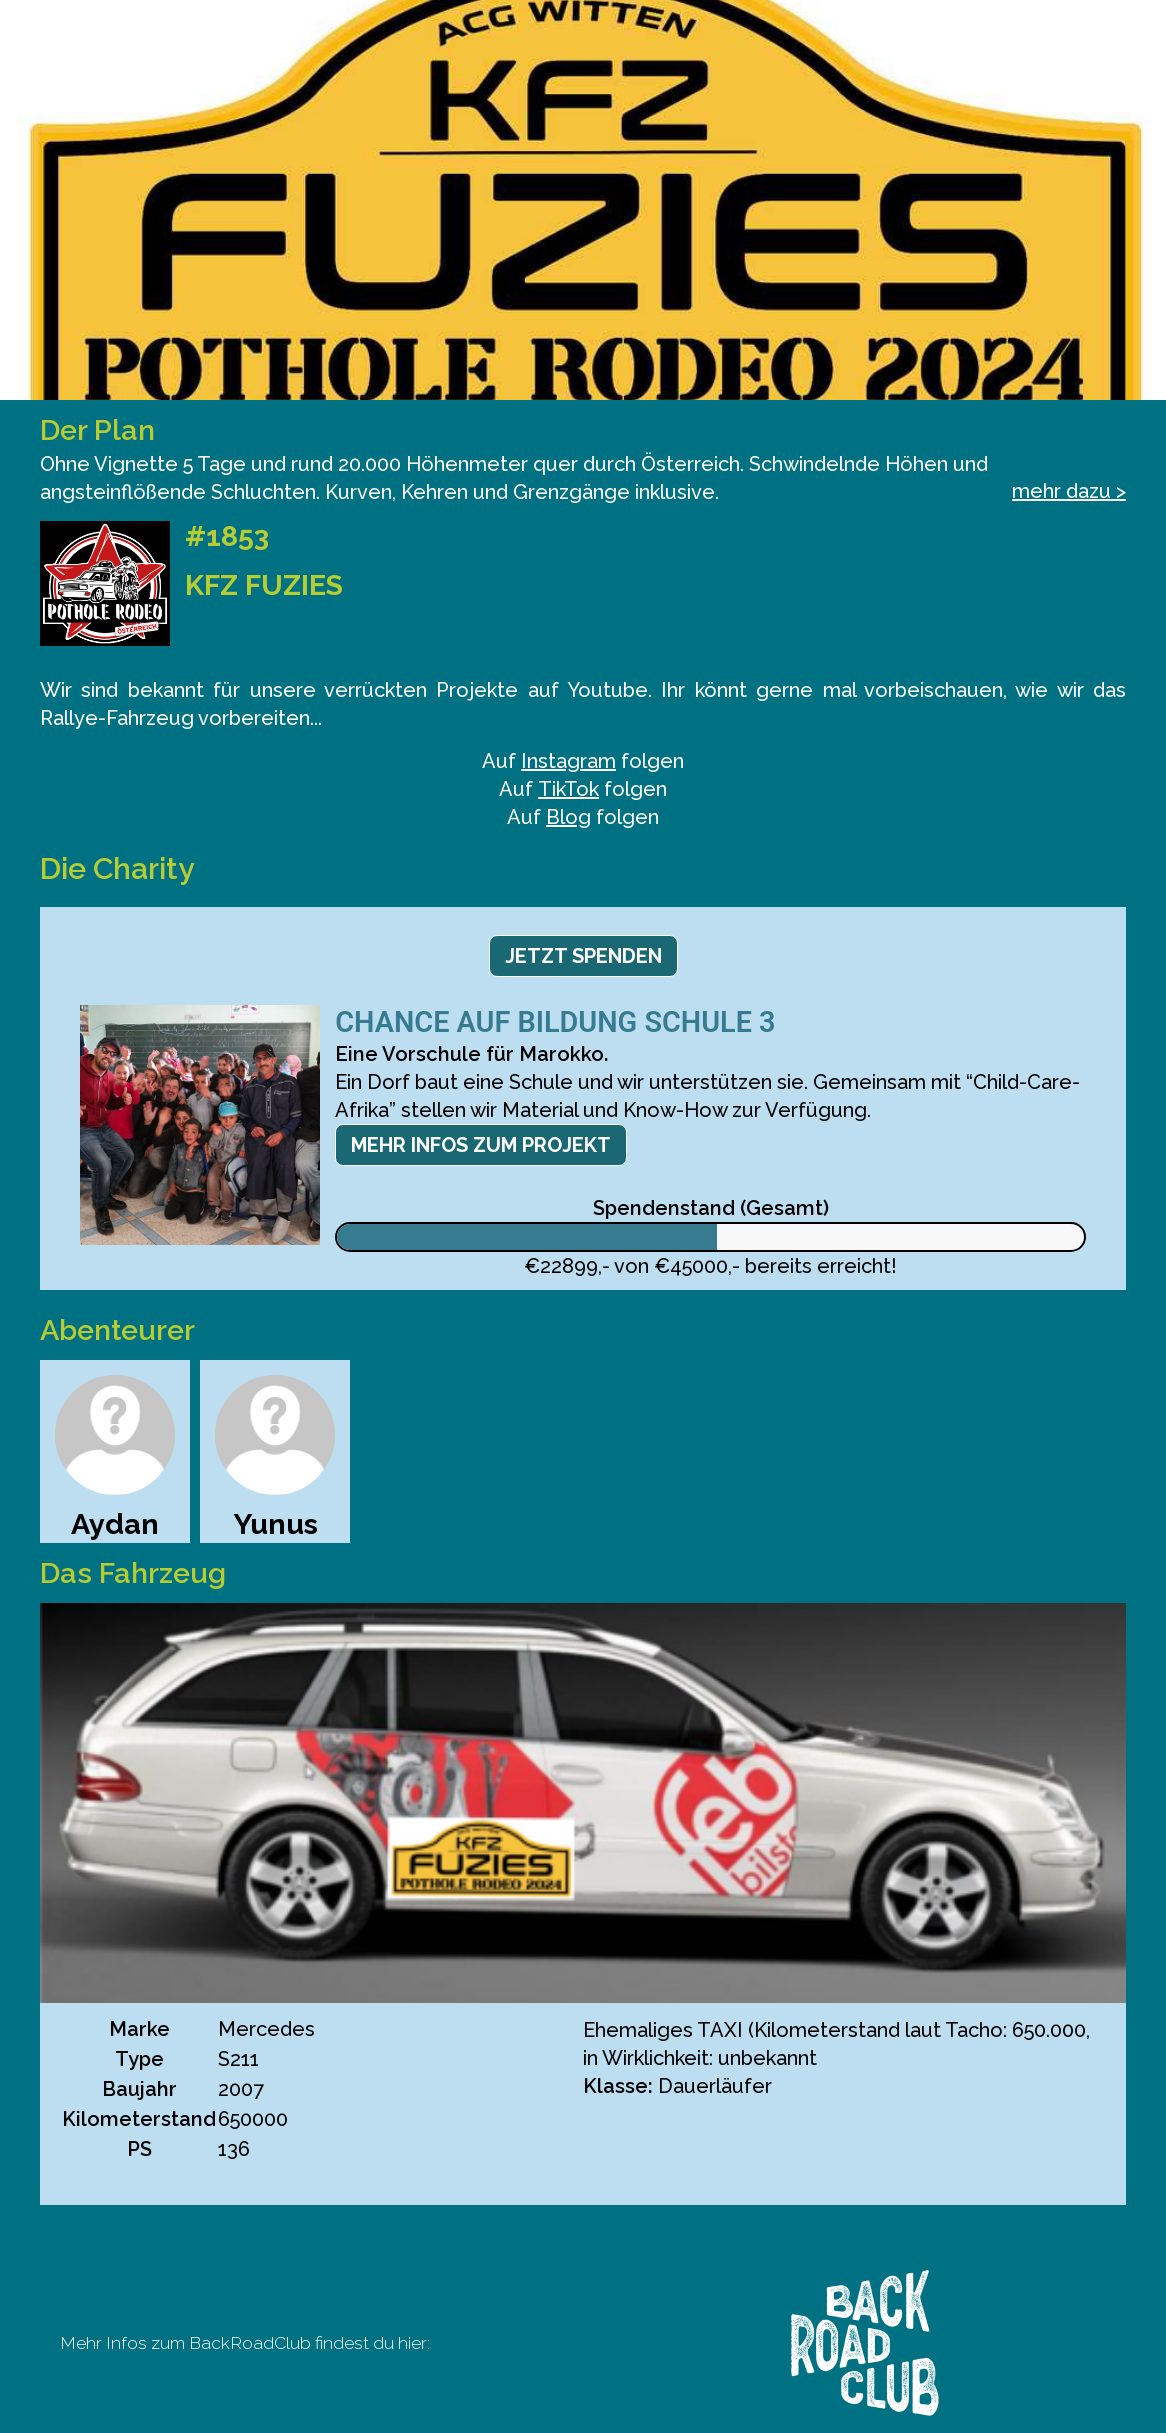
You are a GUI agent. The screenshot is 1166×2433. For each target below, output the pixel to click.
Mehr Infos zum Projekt (481, 1145)
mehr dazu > (1069, 491)
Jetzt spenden (583, 956)
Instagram (568, 761)
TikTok (568, 789)
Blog (568, 817)
